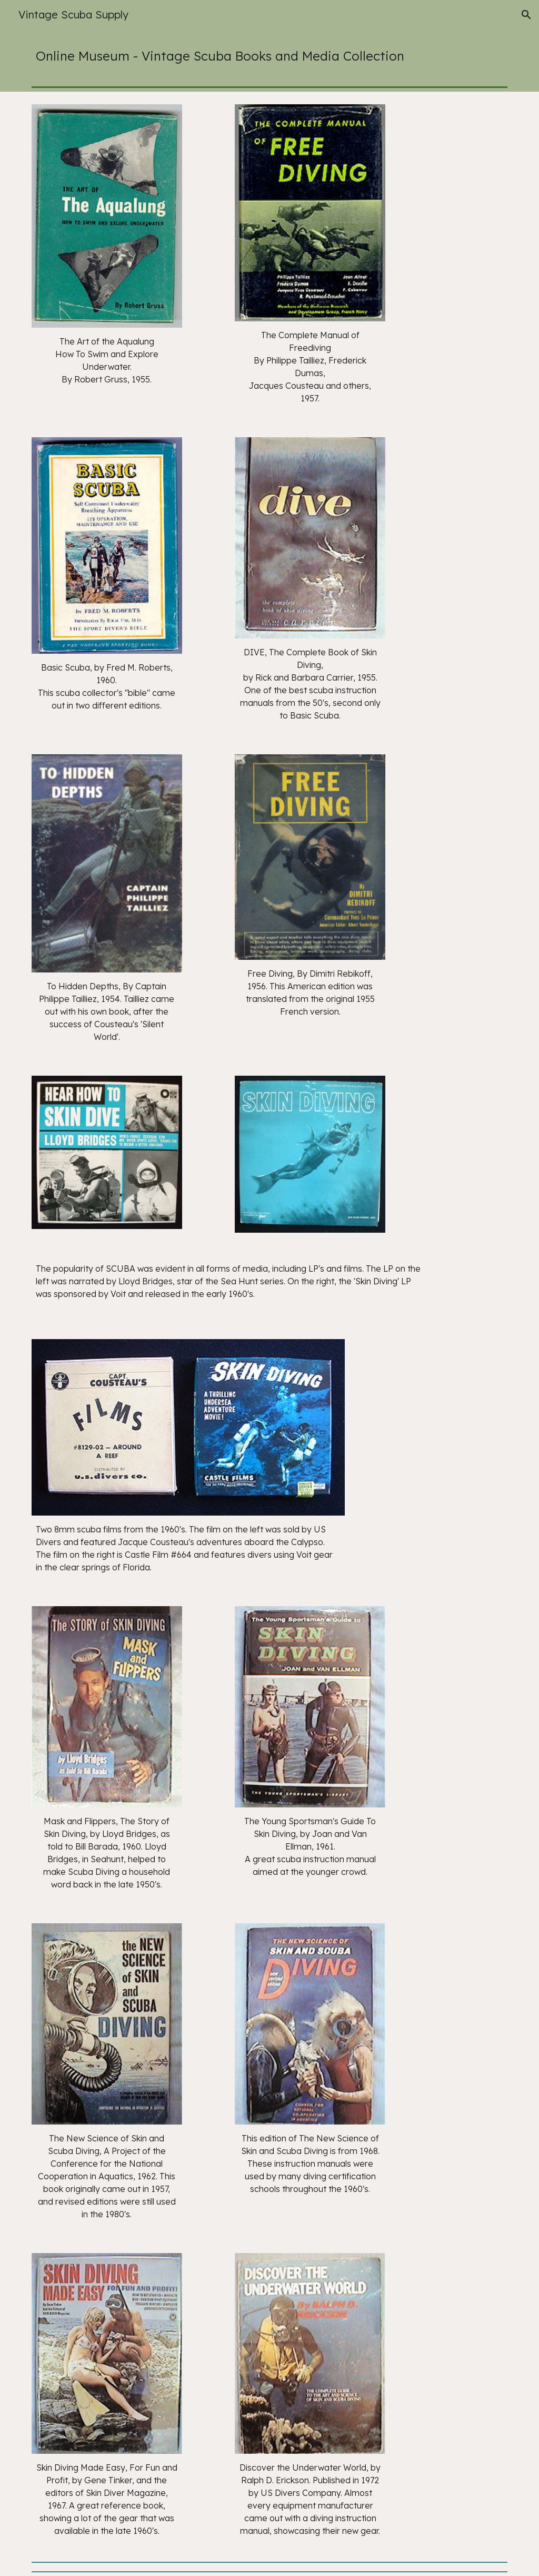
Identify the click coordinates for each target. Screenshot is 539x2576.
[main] (270, 56)
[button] (526, 14)
